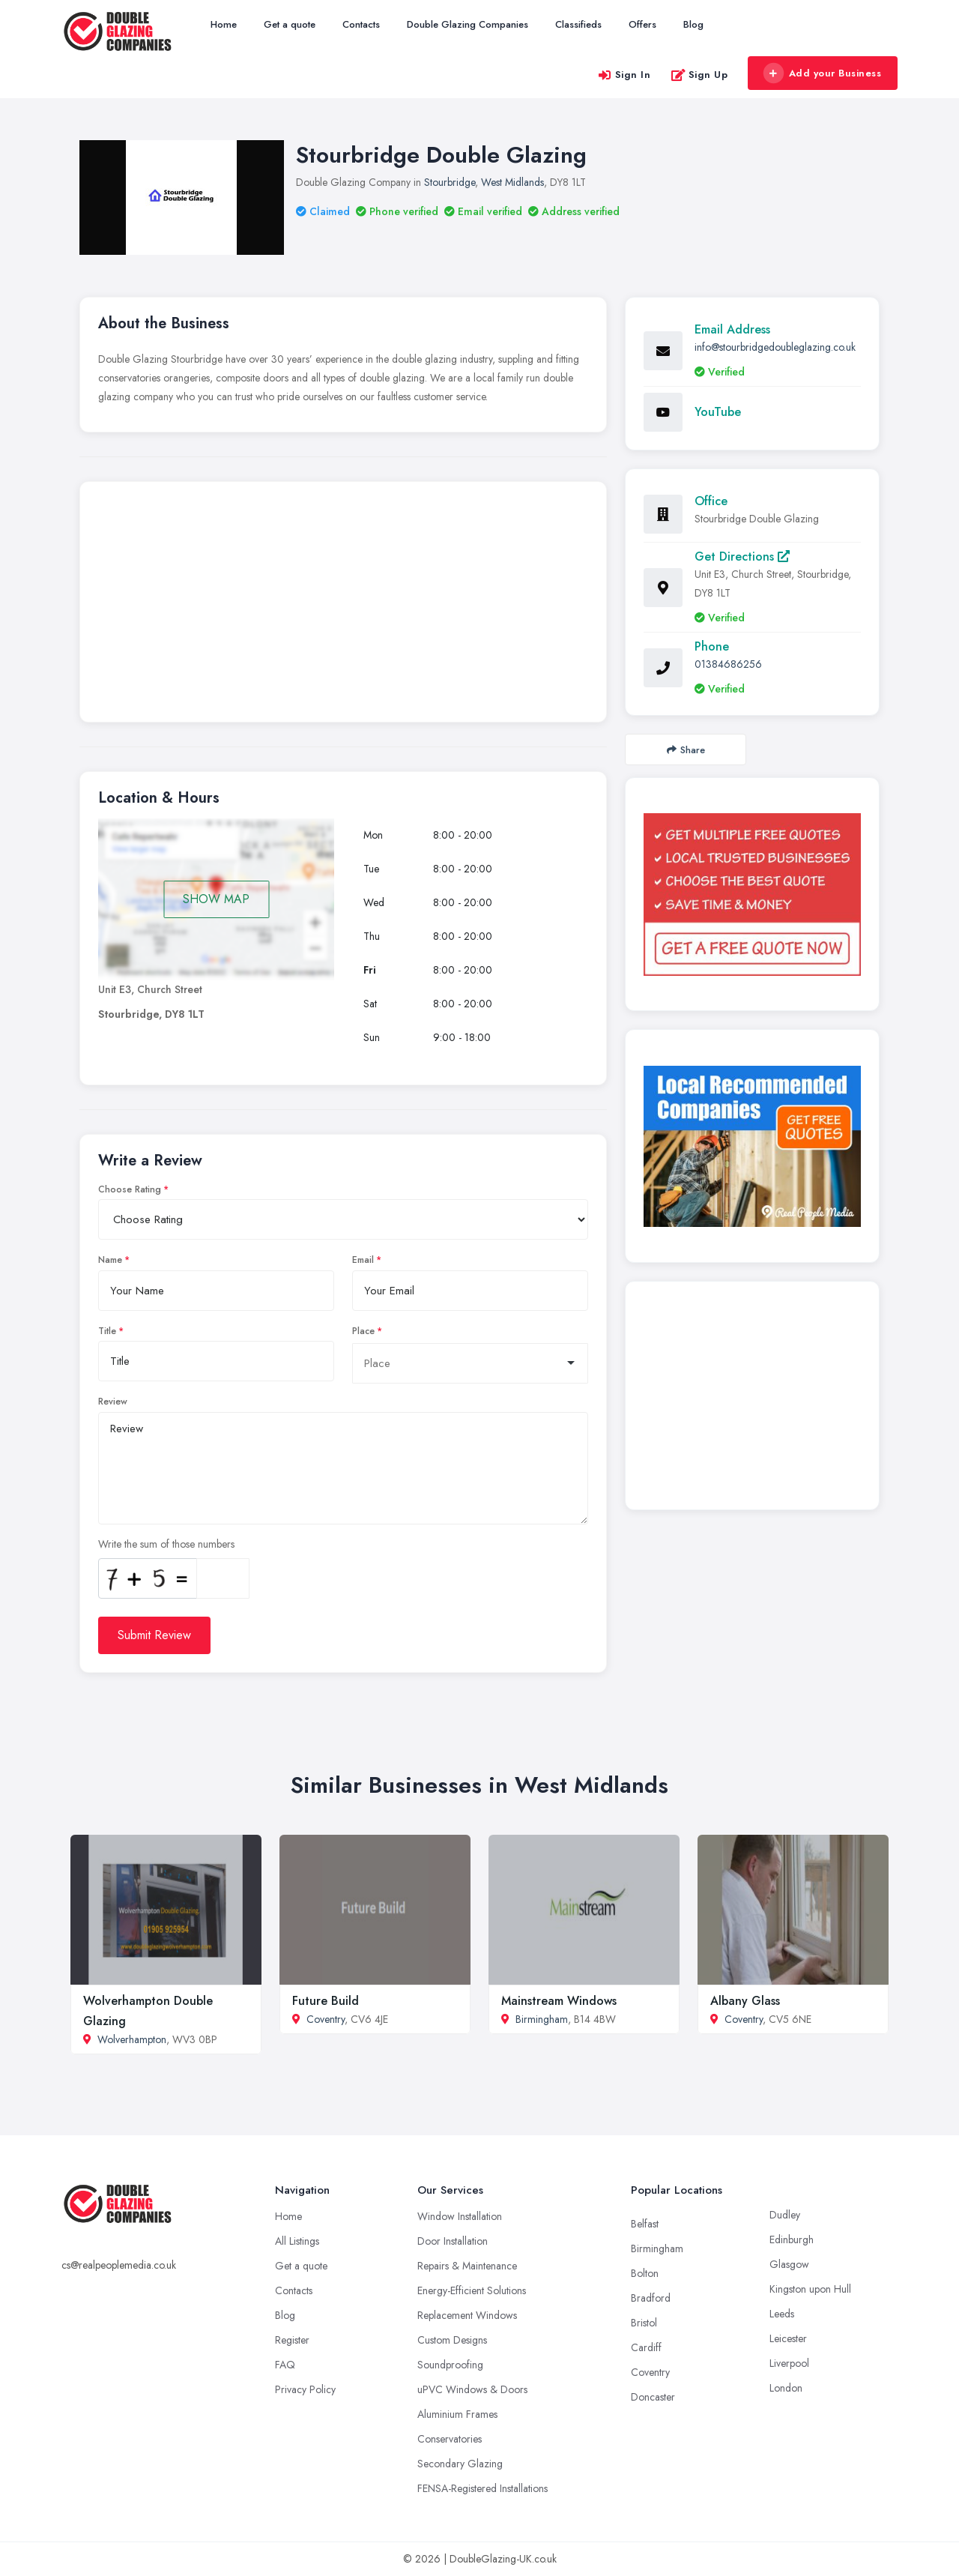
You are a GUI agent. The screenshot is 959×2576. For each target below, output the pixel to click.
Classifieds (578, 24)
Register (292, 2339)
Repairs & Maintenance (467, 2265)
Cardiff (646, 2347)
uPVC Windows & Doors (472, 2389)
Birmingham (541, 2019)
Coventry (325, 2019)
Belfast (645, 2223)
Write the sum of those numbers (166, 1543)
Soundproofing (450, 2364)
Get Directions (742, 556)
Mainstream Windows (559, 2000)
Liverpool (789, 2363)
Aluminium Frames (457, 2414)
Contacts (361, 24)
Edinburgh (791, 2239)
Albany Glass (745, 2000)
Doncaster (653, 2396)
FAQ (285, 2364)
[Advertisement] (343, 605)
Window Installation (459, 2216)
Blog (693, 24)
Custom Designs (452, 2339)
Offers (642, 24)
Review (112, 1401)
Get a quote (289, 24)
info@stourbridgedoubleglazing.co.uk (775, 347)
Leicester (788, 2338)
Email (363, 1260)
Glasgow (789, 2264)
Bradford (651, 2297)
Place (363, 1331)
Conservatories (449, 2438)
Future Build (325, 2000)
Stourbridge (449, 182)
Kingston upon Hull (810, 2288)
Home (224, 24)
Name (110, 1260)
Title (107, 1331)
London (785, 2387)
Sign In (624, 74)
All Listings (297, 2240)
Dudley (784, 2214)
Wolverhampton (131, 2039)
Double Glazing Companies (467, 24)
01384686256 (728, 664)
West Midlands (512, 182)
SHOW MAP (216, 899)
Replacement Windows (467, 2315)
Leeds (781, 2313)
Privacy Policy (305, 2389)
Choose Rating (129, 1189)
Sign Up (699, 74)
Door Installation (452, 2240)
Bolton (645, 2273)
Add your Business (822, 73)
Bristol (644, 2322)
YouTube (718, 411)
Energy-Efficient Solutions (471, 2290)
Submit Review (154, 1635)
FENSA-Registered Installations (482, 2488)
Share (686, 750)
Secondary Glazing (460, 2463)
